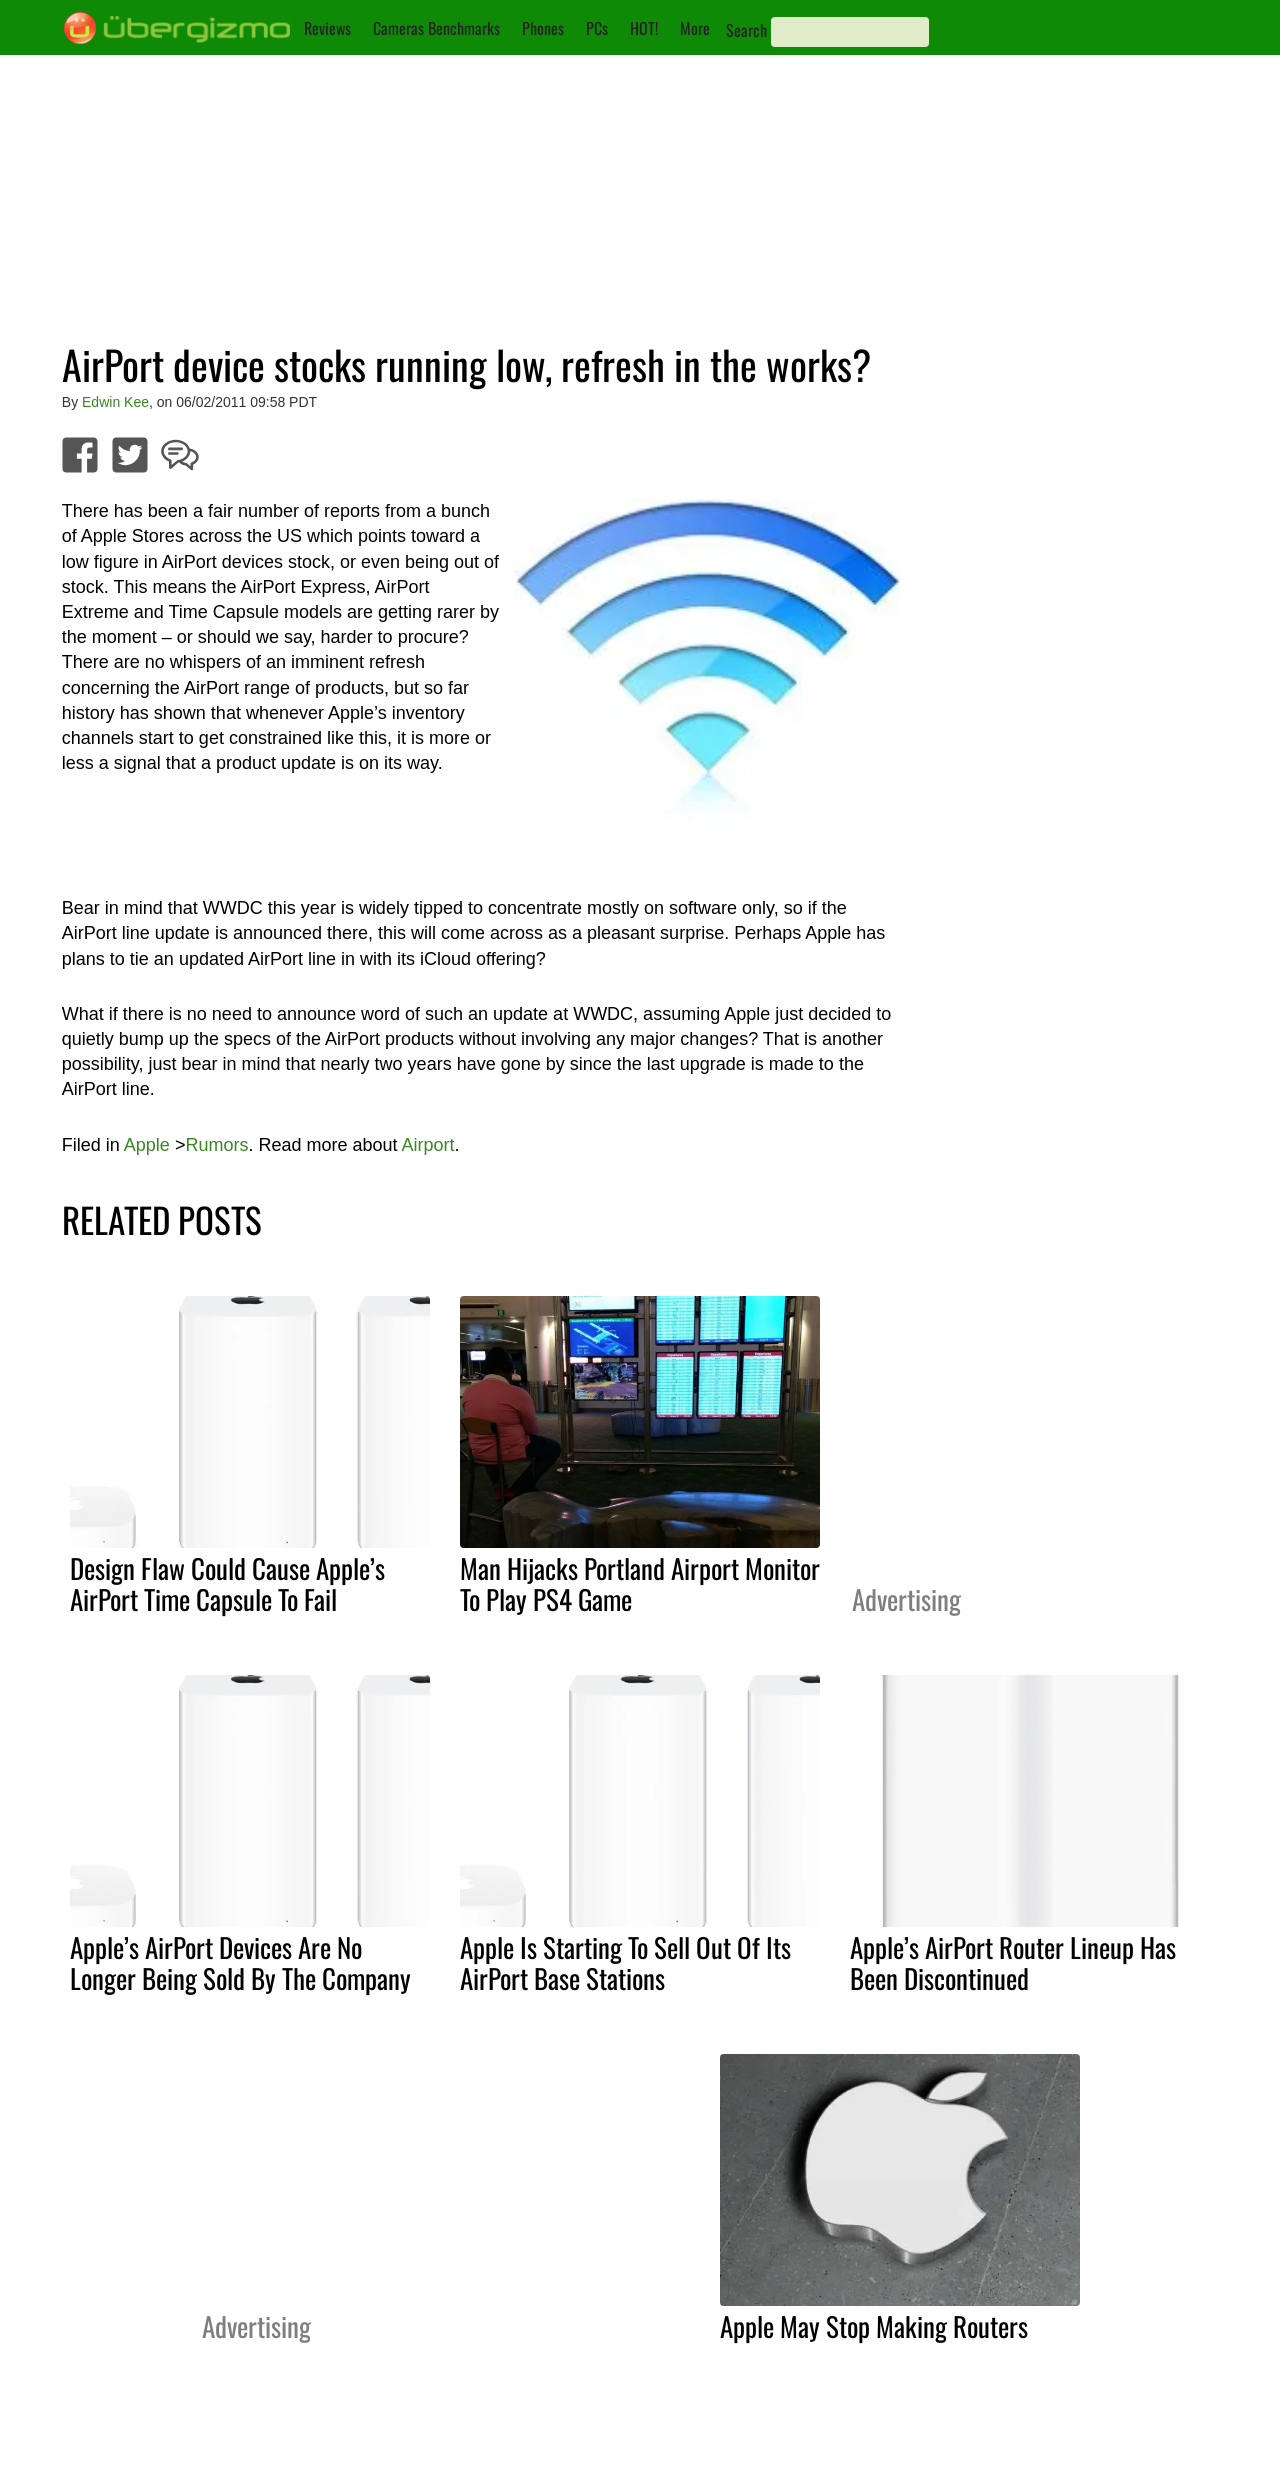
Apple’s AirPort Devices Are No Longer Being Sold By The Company (240, 1962)
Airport (428, 1145)
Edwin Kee (115, 402)
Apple (147, 1145)
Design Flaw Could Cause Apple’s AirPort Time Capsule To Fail (227, 1583)
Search (746, 30)
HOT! (644, 28)
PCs (597, 28)
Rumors (216, 1145)
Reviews (327, 28)
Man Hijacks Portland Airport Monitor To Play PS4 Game (640, 1583)
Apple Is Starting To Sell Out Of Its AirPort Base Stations (625, 1962)
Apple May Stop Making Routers (874, 2326)
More (695, 28)
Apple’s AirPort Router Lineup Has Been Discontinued (1013, 1962)
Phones (543, 28)
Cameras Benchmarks (436, 28)
